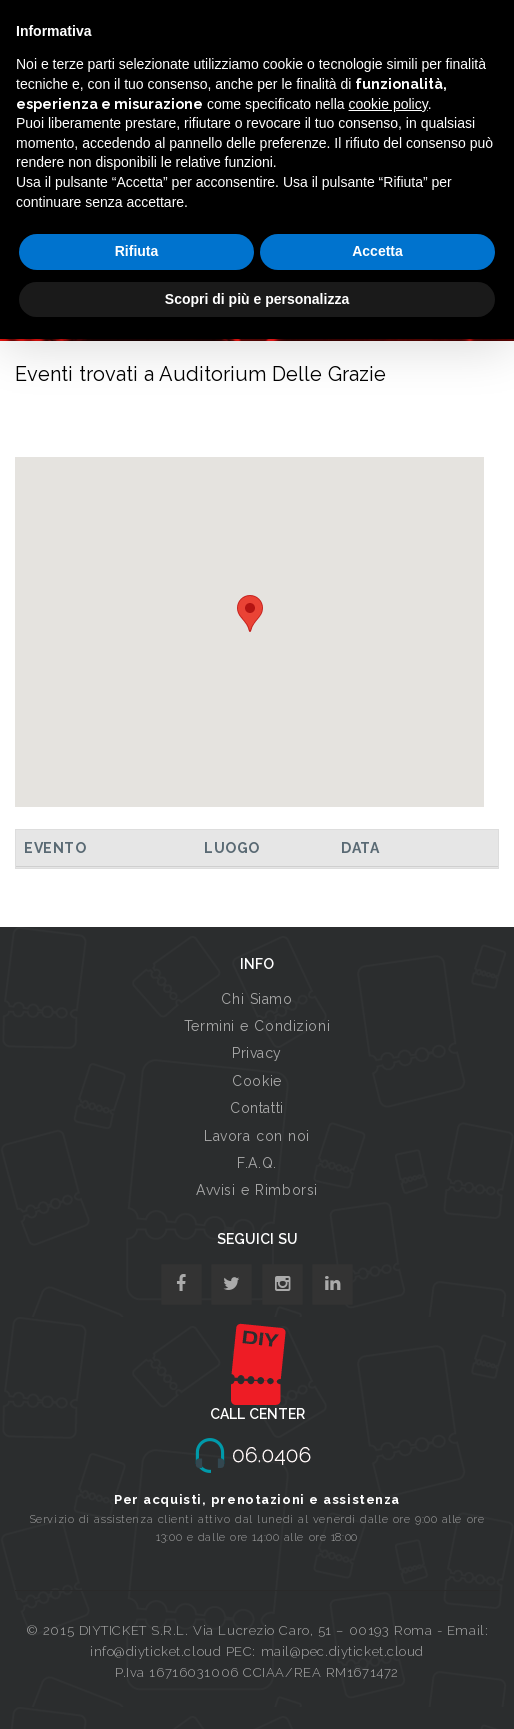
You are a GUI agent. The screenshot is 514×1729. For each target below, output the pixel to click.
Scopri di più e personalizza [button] (257, 299)
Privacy (257, 1053)
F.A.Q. (256, 1163)
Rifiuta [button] (137, 251)
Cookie (256, 1081)
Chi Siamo (256, 999)
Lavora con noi (257, 1136)
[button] (250, 613)
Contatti (256, 1108)
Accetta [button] (377, 251)
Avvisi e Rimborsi (257, 1190)
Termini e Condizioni (257, 1026)
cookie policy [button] (388, 104)
